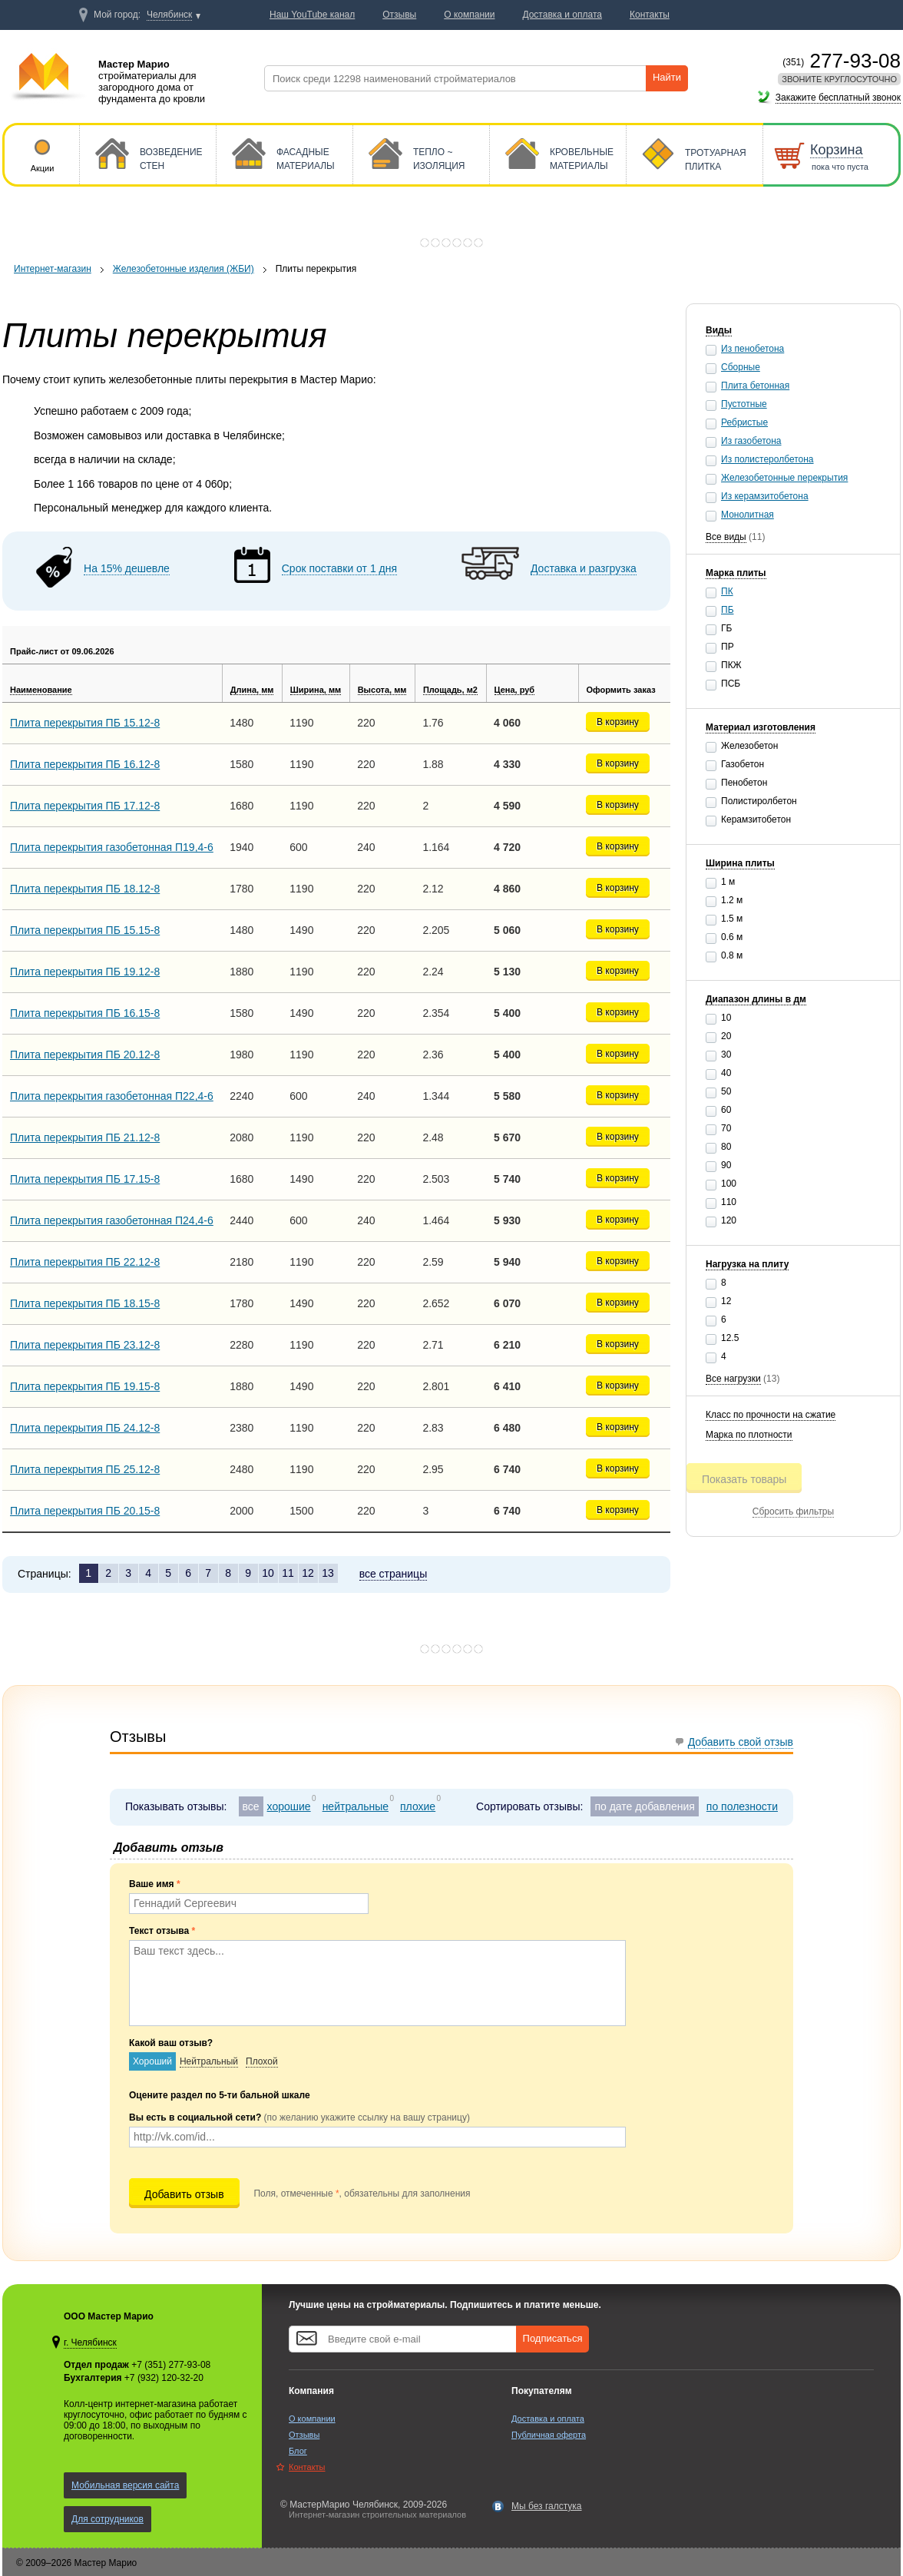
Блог (298, 2450)
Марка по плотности (749, 1434)
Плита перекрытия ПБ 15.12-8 (85, 723)
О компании (312, 2418)
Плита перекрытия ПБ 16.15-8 (85, 1013)
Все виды (726, 536)
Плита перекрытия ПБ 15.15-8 (85, 930)
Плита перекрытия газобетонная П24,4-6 (111, 1220)
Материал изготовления (760, 727)
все (251, 1806)
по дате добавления (644, 1806)
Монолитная (747, 514)
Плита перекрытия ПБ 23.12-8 (85, 1345)
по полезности (742, 1806)
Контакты (307, 2467)
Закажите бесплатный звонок (838, 97)
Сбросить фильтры (793, 1511)
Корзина (836, 149)
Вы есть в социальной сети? (299, 2117)
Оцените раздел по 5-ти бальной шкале (219, 2095)
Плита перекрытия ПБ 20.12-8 (85, 1054)
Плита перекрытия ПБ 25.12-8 (85, 1469)
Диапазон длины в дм (756, 999)
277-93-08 (841, 60)
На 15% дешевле (127, 568)
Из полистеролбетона (767, 459)
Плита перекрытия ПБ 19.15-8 (85, 1386)
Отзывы (304, 2434)
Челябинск (169, 14)
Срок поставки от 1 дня (339, 568)
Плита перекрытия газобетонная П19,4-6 (111, 847)
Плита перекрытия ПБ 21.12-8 (85, 1137)
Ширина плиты (740, 863)
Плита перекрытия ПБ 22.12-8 (85, 1262)
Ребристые (744, 422)
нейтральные (355, 1806)
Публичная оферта (548, 2434)
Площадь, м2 (450, 689)
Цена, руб (515, 689)
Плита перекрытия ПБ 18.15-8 (85, 1303)
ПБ (727, 609)
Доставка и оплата (547, 2418)
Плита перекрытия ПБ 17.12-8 (85, 806)
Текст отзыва (162, 1930)
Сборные (740, 367)
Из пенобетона (752, 348)
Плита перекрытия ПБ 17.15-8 (85, 1179)
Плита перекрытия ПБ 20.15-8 (85, 1511)
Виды (719, 330)
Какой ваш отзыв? (171, 2043)
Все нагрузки (733, 1378)
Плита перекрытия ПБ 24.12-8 (85, 1428)
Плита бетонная (755, 385)
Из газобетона (751, 440)
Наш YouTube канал (312, 14)
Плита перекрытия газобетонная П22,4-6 (111, 1096)
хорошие (289, 1806)
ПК (727, 591)
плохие (417, 1806)
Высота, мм (382, 689)
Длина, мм (252, 689)
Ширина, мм (315, 689)
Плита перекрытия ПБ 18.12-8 (85, 888)
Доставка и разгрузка (584, 568)
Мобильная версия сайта (125, 2485)
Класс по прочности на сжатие (770, 1414)
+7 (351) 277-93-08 (170, 2364)
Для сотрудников (107, 2519)
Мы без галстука (546, 2506)
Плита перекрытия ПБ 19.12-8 (85, 971)
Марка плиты (736, 573)
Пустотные (744, 404)
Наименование (41, 689)
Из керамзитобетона (765, 496)
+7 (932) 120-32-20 (163, 2377)
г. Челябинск (90, 2342)
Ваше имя (154, 1884)
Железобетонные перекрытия (784, 477)
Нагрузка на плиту (747, 1264)
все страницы (393, 1574)
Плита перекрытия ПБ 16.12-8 (85, 764)
